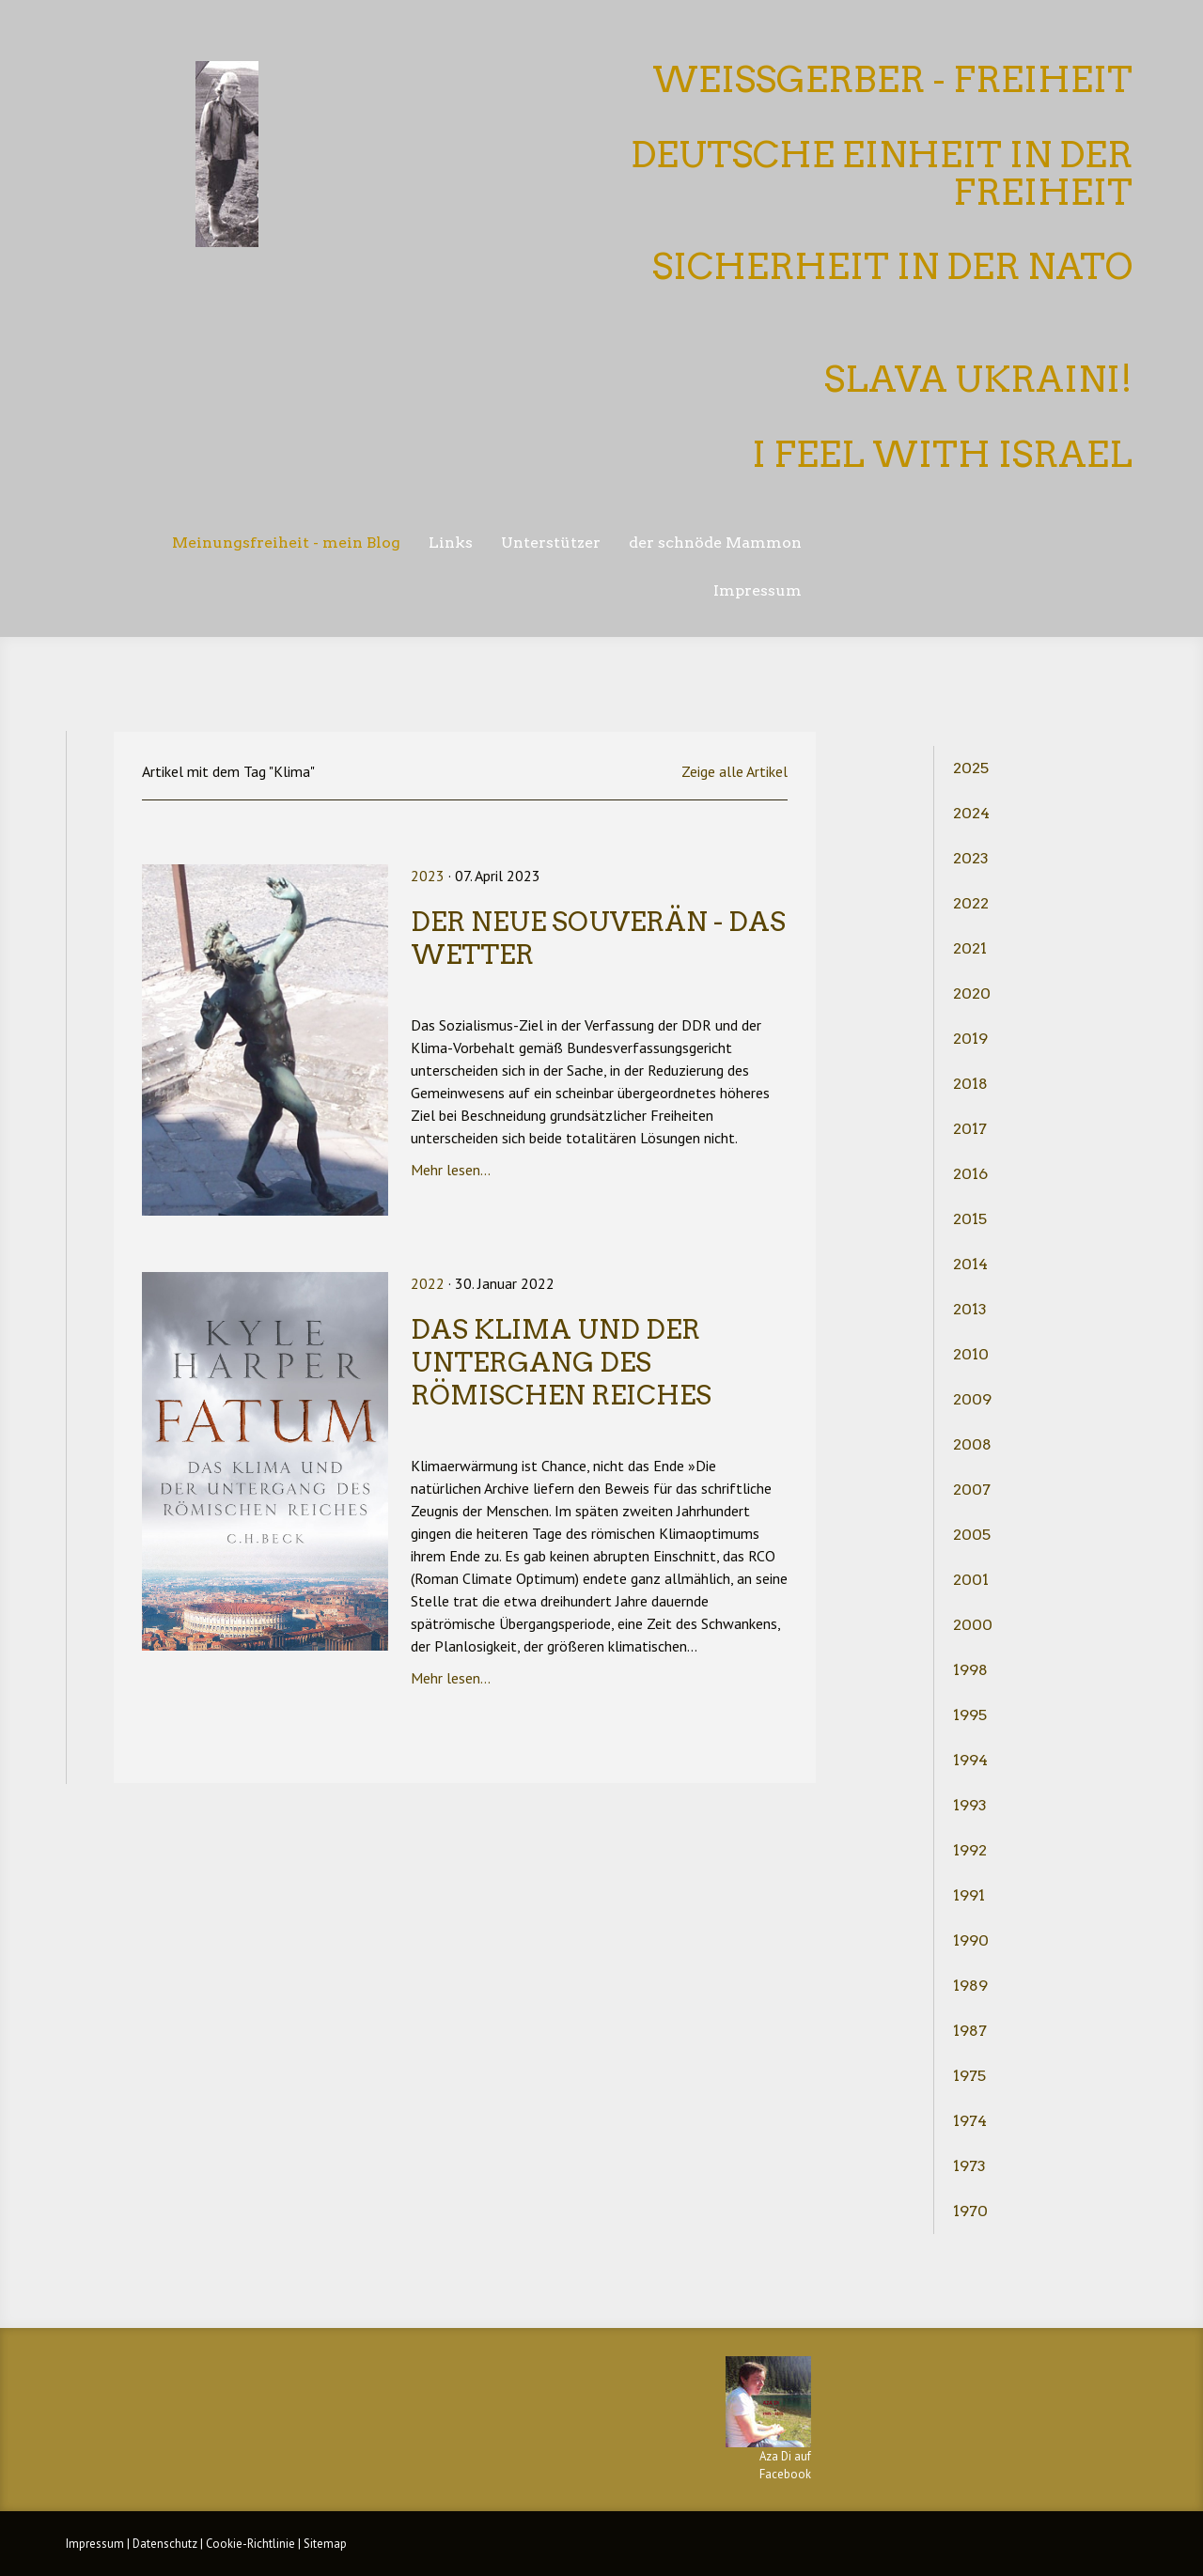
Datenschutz (165, 2544)
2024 (971, 813)
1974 (970, 2121)
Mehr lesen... (451, 1169)
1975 (969, 2076)
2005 (972, 1535)
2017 (970, 1129)
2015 (970, 1219)
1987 (970, 2031)
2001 (971, 1580)
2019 (970, 1038)
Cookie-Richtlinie (250, 2544)
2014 (970, 1264)
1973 (969, 2166)
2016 (970, 1174)
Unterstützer (551, 542)
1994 (970, 1760)
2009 (972, 1399)
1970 (970, 2211)
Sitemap (325, 2544)
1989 (970, 1985)
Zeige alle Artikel (734, 771)
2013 (970, 1309)
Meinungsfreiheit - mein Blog (286, 542)
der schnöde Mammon (715, 542)
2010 (971, 1354)
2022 (971, 903)
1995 (970, 1715)
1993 (970, 1805)
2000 (972, 1625)
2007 (972, 1489)
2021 (970, 948)
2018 (970, 1084)
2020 (972, 993)
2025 (971, 768)
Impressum (757, 590)
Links (451, 542)
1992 (970, 1850)
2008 (972, 1444)
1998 (970, 1670)
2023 (971, 858)
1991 (969, 1895)
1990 (971, 1940)
